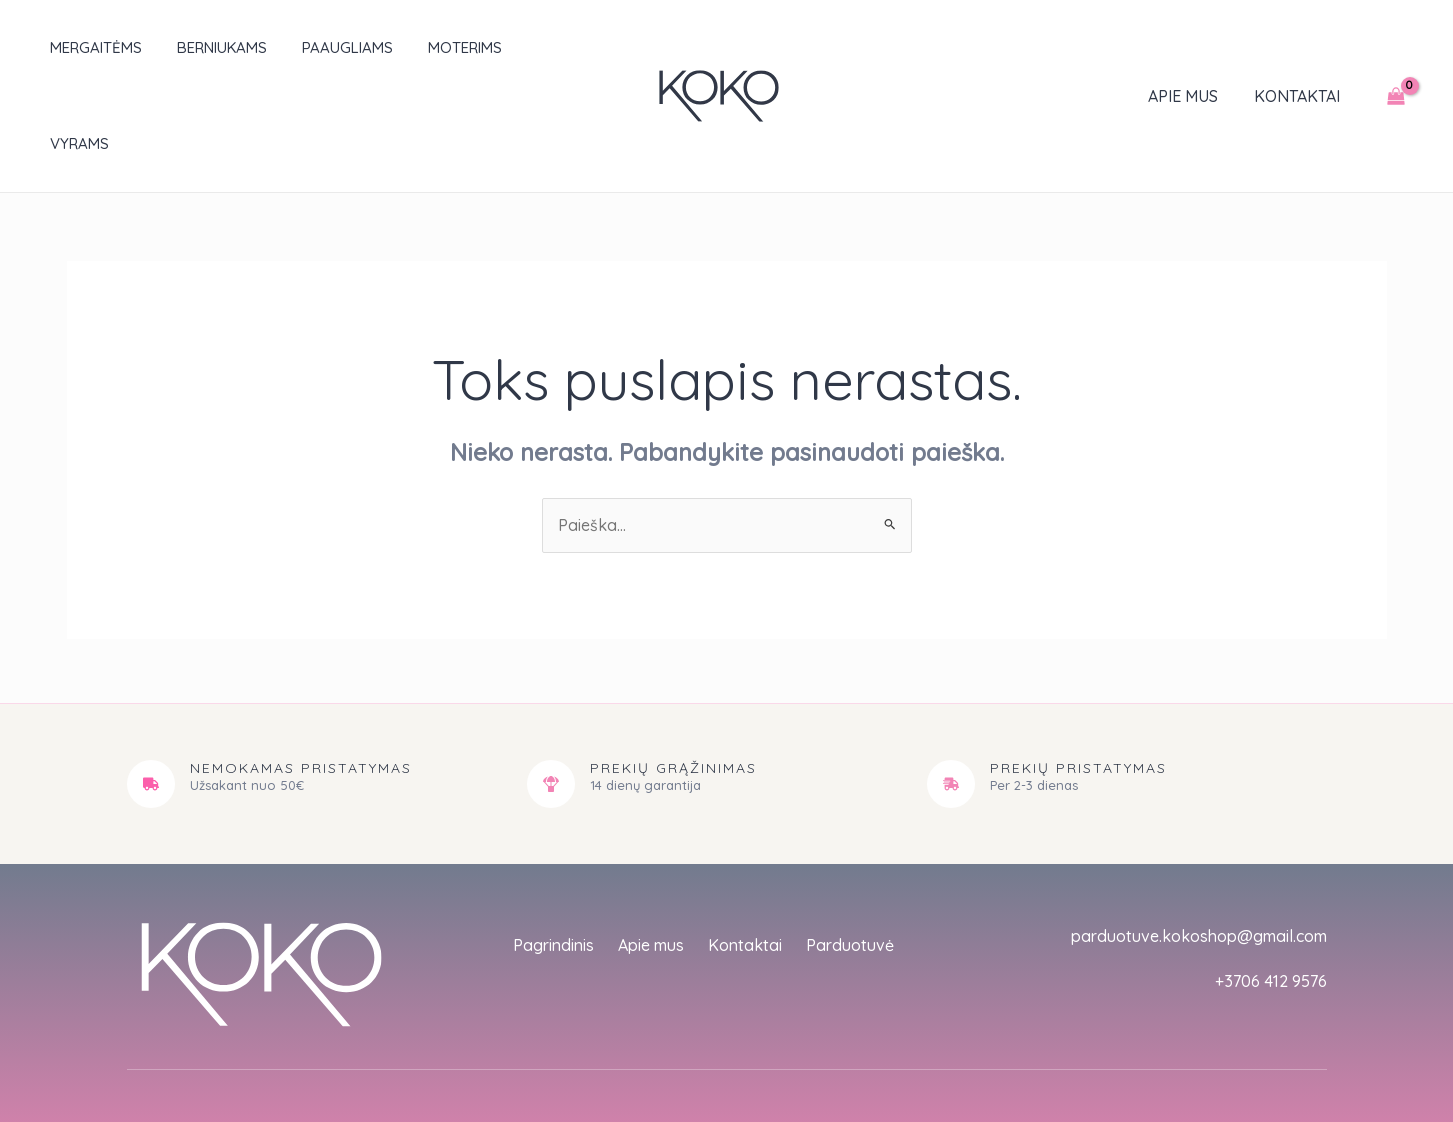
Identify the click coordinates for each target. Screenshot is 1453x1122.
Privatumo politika (1104, 1042)
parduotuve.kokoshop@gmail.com (1199, 840)
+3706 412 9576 (1271, 885)
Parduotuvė (850, 849)
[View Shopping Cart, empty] (1395, 48)
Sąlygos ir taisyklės (1254, 1042)
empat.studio (474, 1060)
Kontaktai (1299, 48)
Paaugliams (327, 47)
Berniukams (207, 47)
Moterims (440, 47)
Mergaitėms (86, 47)
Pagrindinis (553, 849)
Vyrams (536, 47)
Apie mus (1189, 48)
